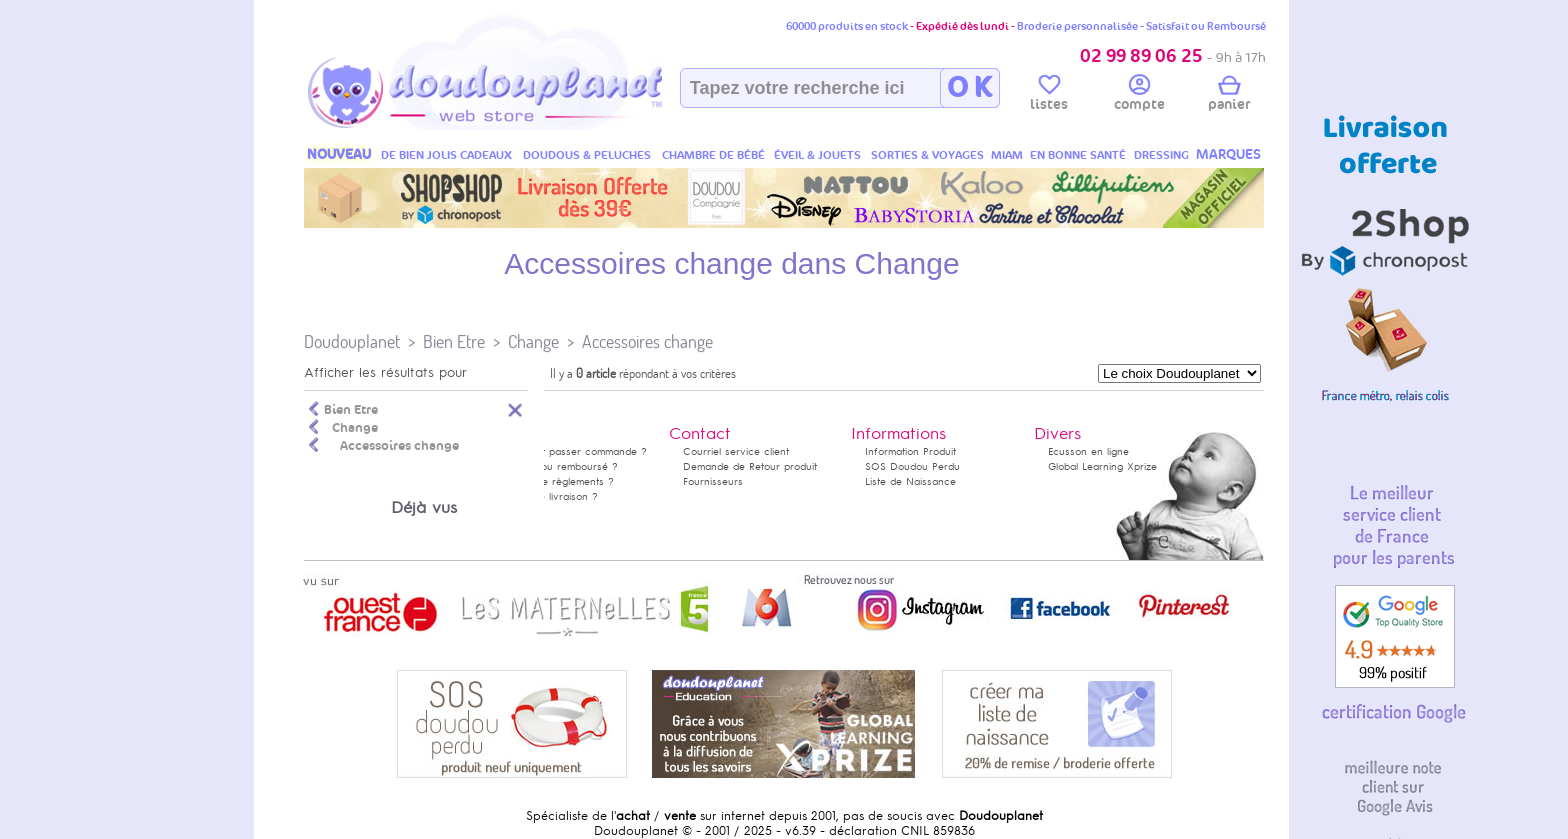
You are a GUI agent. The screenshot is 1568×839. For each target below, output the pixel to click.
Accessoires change (647, 341)
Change (533, 341)
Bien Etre (454, 341)
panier (1229, 96)
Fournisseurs (713, 481)
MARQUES (1228, 154)
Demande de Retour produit (750, 466)
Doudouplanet (352, 341)
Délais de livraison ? (549, 496)
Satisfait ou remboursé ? (559, 466)
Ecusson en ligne (1088, 451)
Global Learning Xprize (1102, 466)
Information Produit (910, 451)
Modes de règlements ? (557, 481)
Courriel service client (736, 451)
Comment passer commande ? (573, 451)
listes (1049, 96)
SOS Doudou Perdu (912, 466)
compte (1139, 96)
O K (969, 88)
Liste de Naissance (910, 481)
